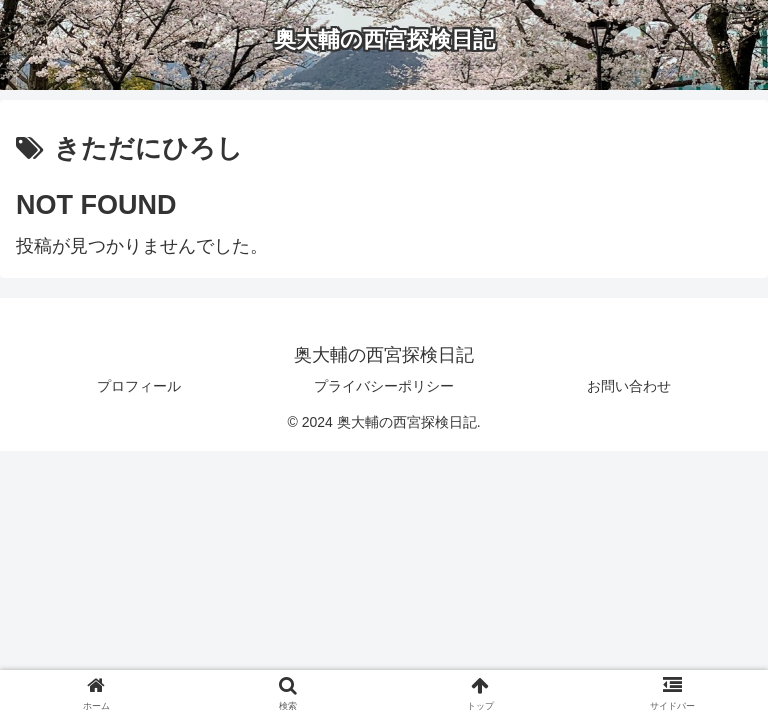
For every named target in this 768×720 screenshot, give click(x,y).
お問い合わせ (629, 386)
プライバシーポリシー (384, 386)
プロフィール (139, 386)
